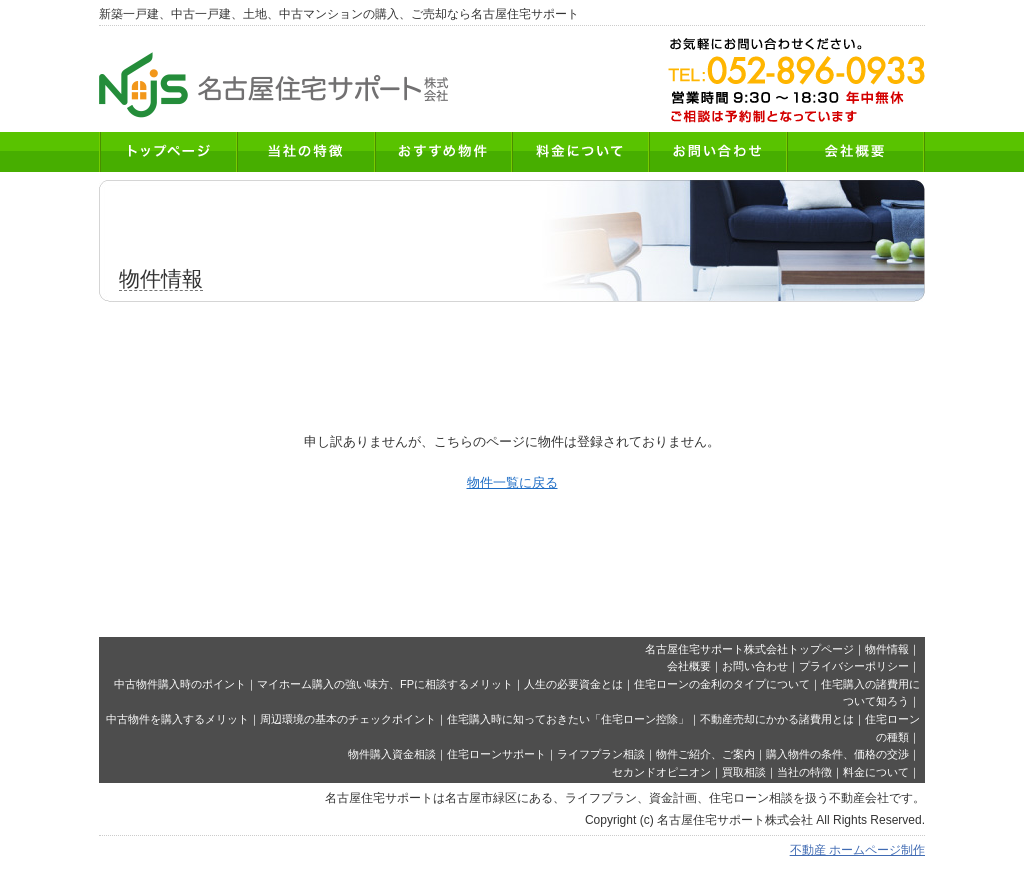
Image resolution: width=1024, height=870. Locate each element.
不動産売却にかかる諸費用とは (777, 719)
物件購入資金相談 (392, 754)
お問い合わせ (755, 666)
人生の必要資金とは (573, 684)
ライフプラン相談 (601, 754)
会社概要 (689, 666)
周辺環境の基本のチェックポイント (348, 719)
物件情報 (887, 649)
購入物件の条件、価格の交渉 (837, 754)
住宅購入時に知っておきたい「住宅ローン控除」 (568, 719)
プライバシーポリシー (854, 666)
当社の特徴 (804, 772)
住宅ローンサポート (496, 754)
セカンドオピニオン (661, 772)
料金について (876, 772)
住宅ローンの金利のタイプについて (722, 684)
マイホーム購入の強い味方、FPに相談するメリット (385, 684)
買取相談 (744, 772)
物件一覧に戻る (512, 482)
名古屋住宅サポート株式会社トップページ (749, 649)
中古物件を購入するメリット (177, 719)
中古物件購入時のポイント (180, 684)
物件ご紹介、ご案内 (705, 754)
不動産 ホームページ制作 (857, 850)
